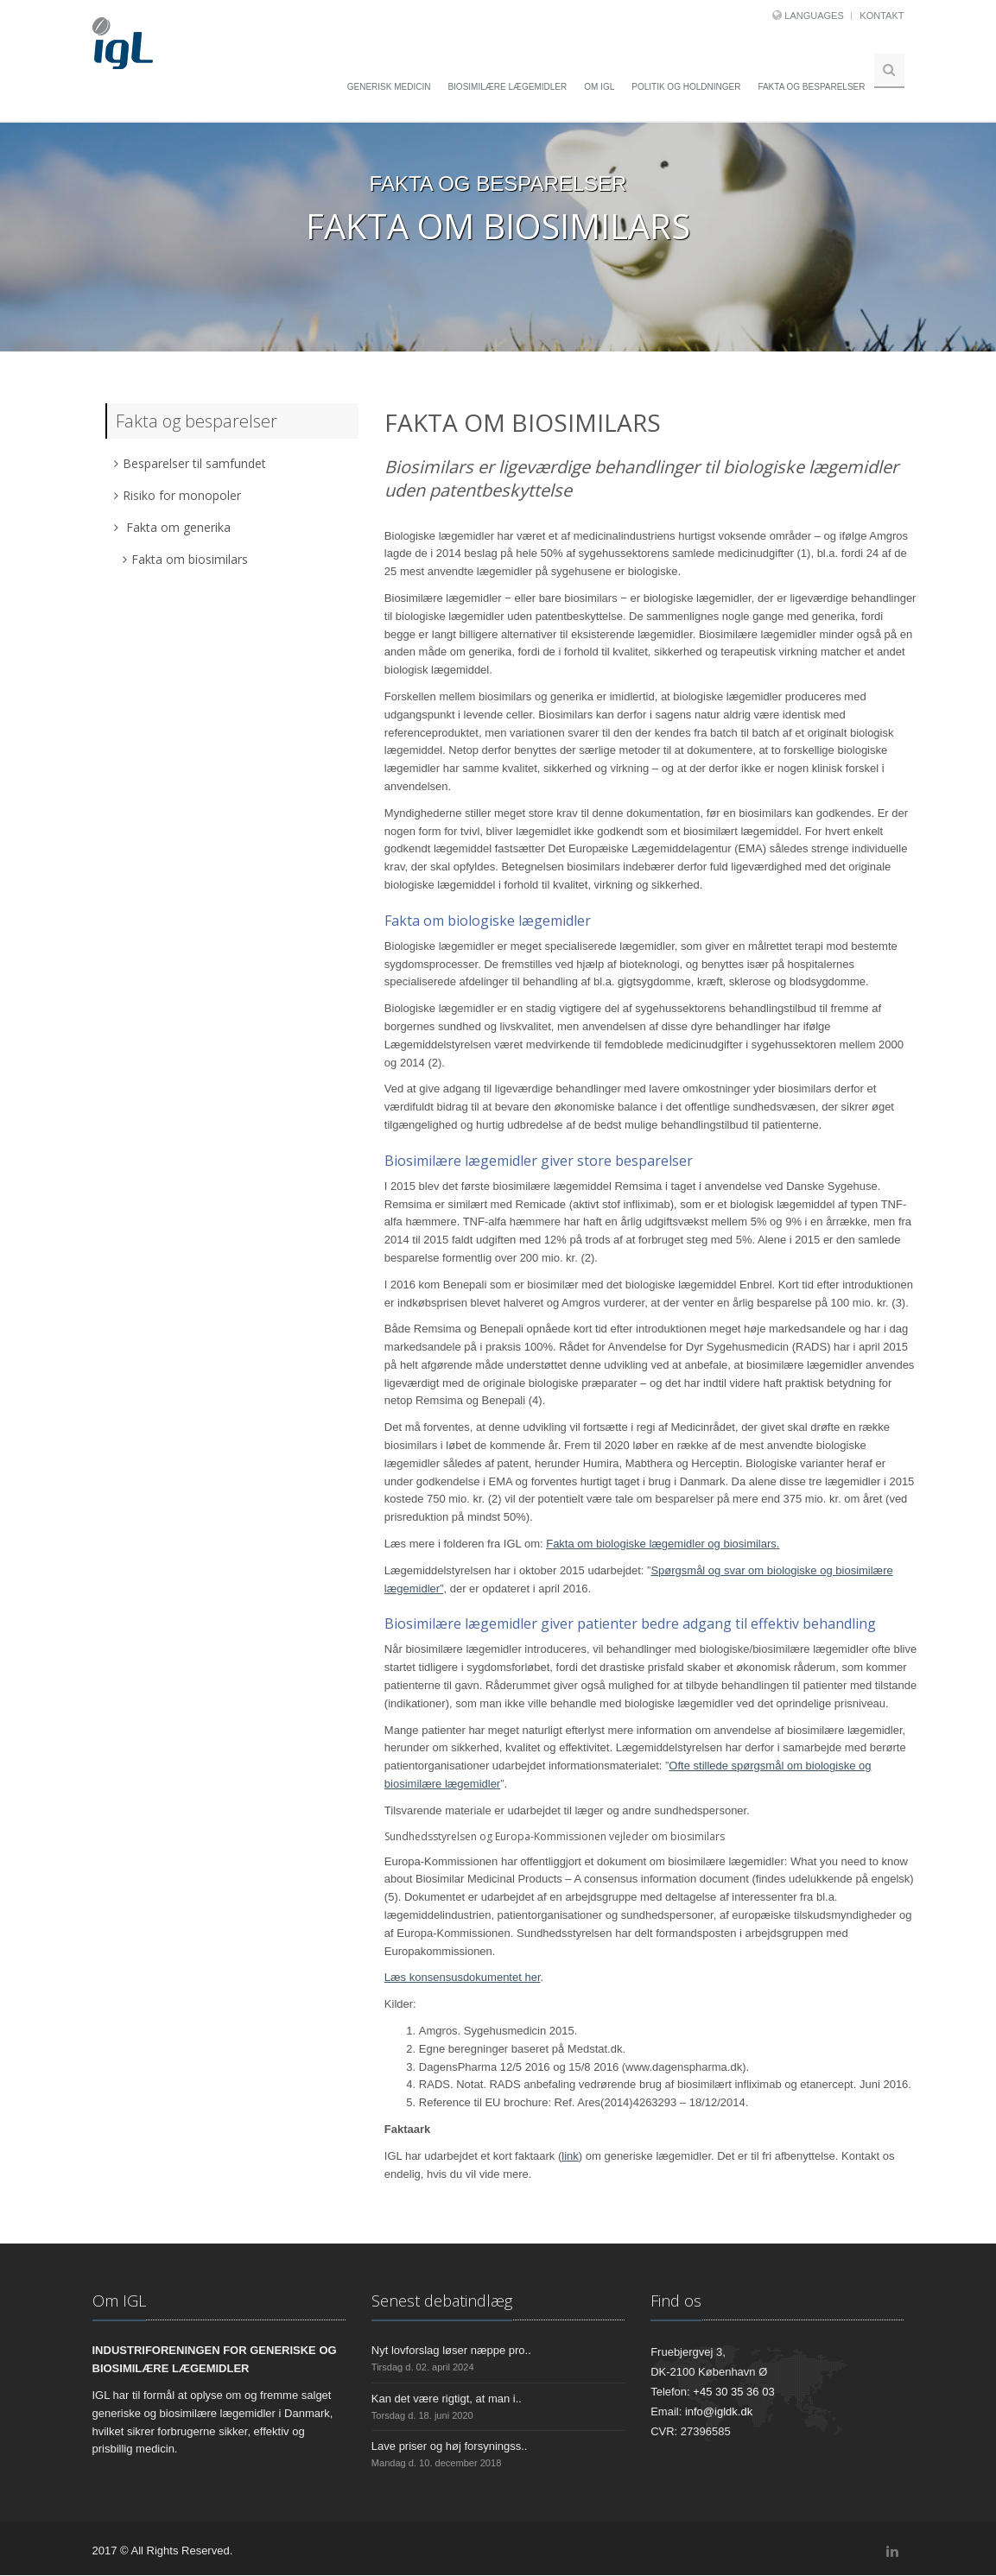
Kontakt (882, 15)
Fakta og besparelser (811, 87)
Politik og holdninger (685, 87)
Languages (813, 15)
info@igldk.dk (718, 2412)
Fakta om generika (172, 527)
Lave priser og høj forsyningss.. (449, 2446)
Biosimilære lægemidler (507, 87)
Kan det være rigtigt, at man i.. (446, 2399)
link (570, 2156)
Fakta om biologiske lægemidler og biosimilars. (662, 1544)
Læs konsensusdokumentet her (462, 1978)
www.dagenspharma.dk (683, 2066)
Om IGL (599, 87)
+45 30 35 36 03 (733, 2392)
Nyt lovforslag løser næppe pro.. (451, 2351)
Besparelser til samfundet (190, 463)
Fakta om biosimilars (185, 559)
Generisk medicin (389, 87)
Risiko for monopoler (177, 495)
